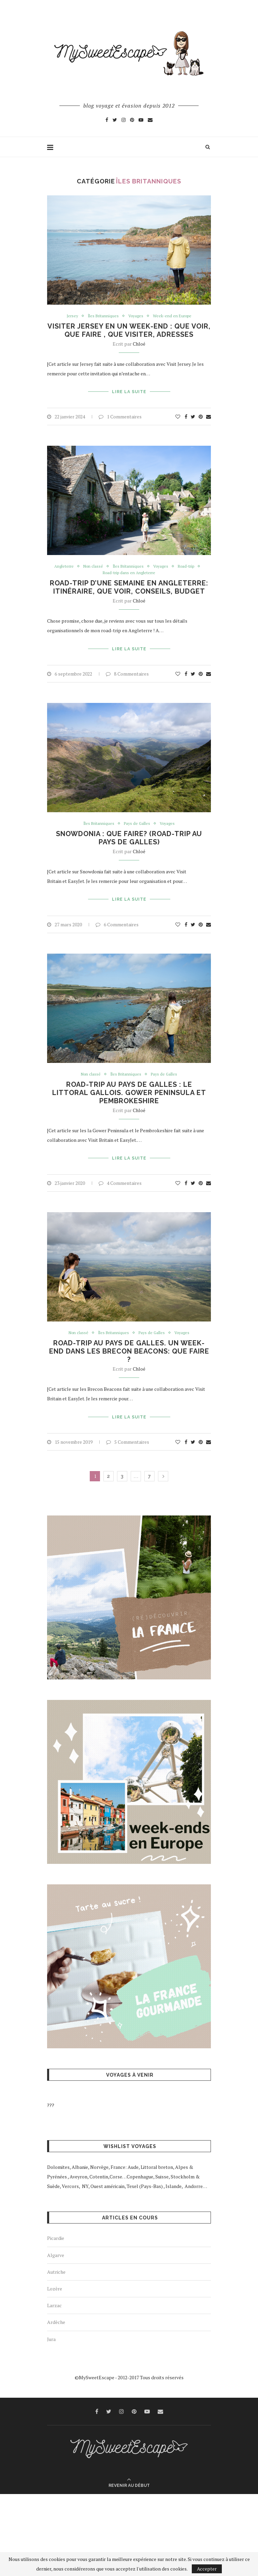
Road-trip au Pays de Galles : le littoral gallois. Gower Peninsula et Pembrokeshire (129, 1088)
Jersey (69, 316)
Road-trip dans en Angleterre (129, 572)
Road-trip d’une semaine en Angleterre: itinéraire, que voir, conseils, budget (129, 586)
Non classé (91, 565)
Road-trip (190, 565)
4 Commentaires (120, 1177)
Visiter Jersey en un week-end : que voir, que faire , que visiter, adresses (129, 330)
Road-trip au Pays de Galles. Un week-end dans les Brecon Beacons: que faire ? (129, 1345)
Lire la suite (129, 391)
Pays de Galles (137, 820)
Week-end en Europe (175, 316)
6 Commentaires (117, 919)
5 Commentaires (127, 1433)
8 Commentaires (127, 670)
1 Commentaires (120, 415)
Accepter (207, 2568)
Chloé (139, 344)
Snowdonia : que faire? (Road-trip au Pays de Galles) (129, 835)
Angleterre (59, 565)
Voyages (136, 316)
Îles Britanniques (101, 316)
